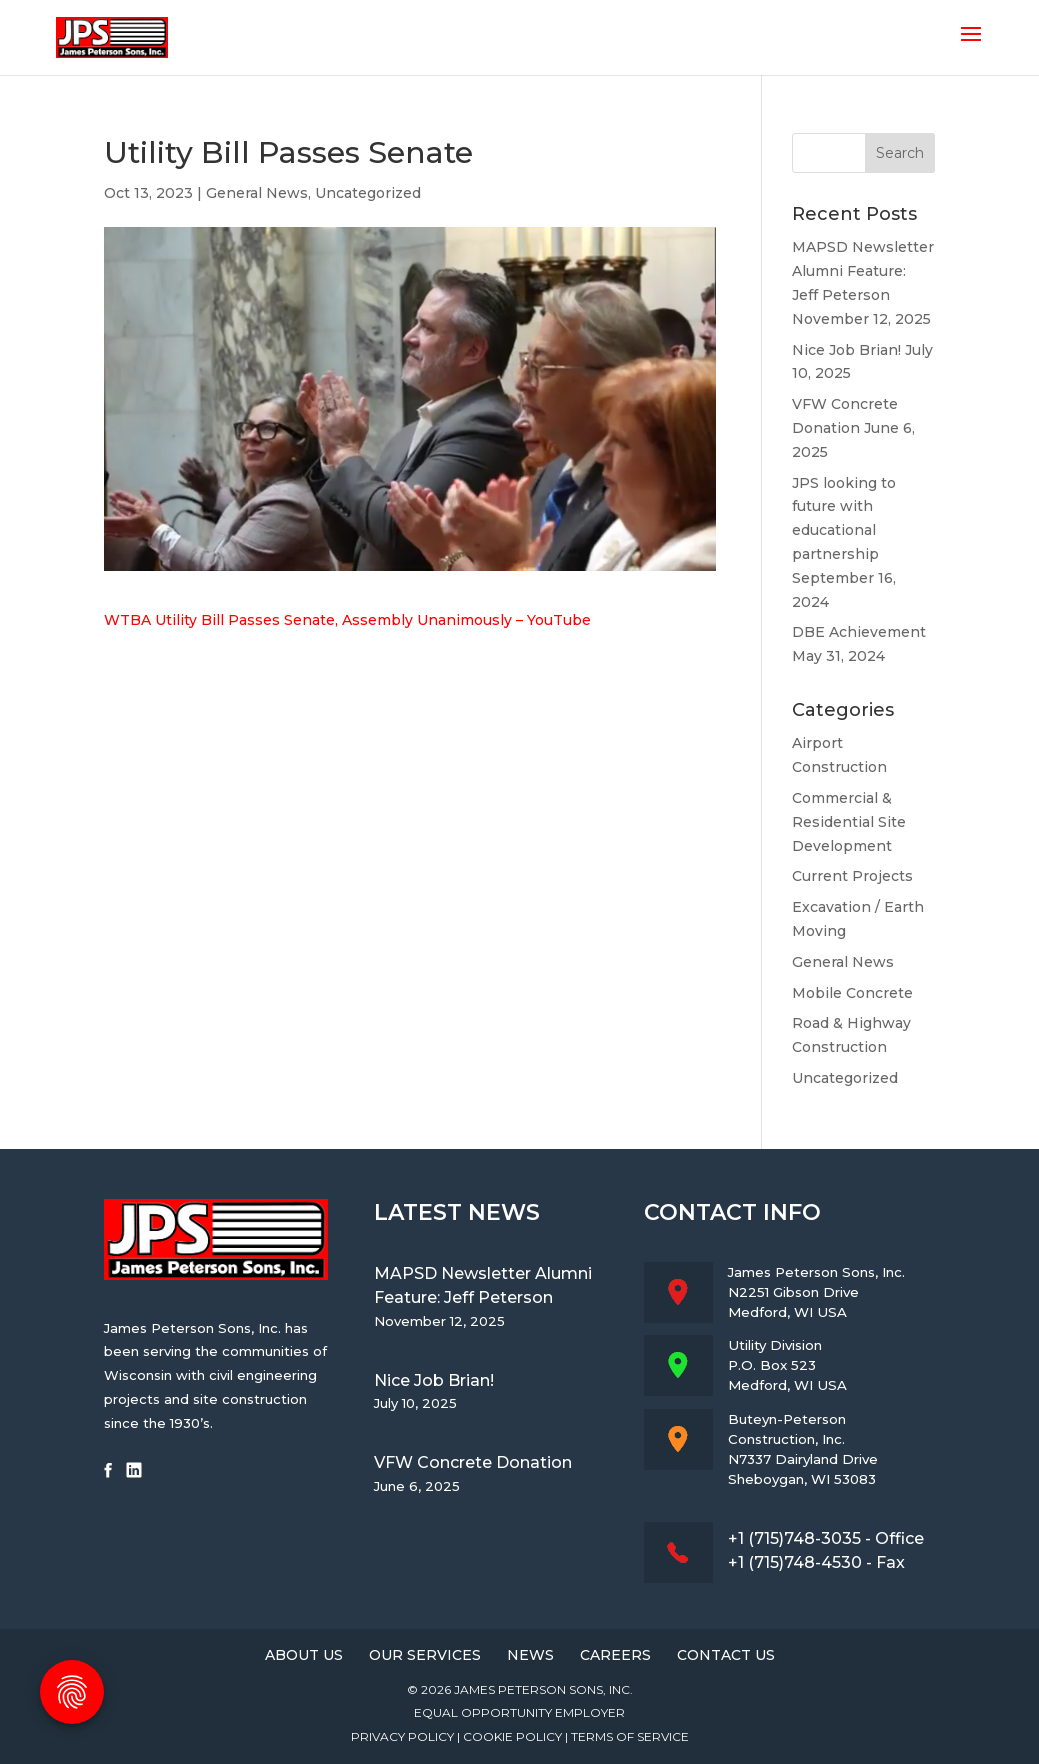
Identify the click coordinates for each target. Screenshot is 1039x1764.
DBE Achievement (859, 632)
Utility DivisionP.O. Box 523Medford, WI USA (787, 1365)
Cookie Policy (512, 1736)
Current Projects (852, 876)
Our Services (425, 1655)
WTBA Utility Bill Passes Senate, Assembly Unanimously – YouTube (347, 620)
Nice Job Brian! (846, 350)
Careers (615, 1655)
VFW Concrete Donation (473, 1462)
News (530, 1655)
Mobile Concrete (852, 993)
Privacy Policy (402, 1736)
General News (257, 193)
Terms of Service (630, 1736)
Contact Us (726, 1655)
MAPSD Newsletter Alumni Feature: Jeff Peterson (863, 271)
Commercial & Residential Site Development (849, 822)
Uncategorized (368, 193)
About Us (304, 1655)
